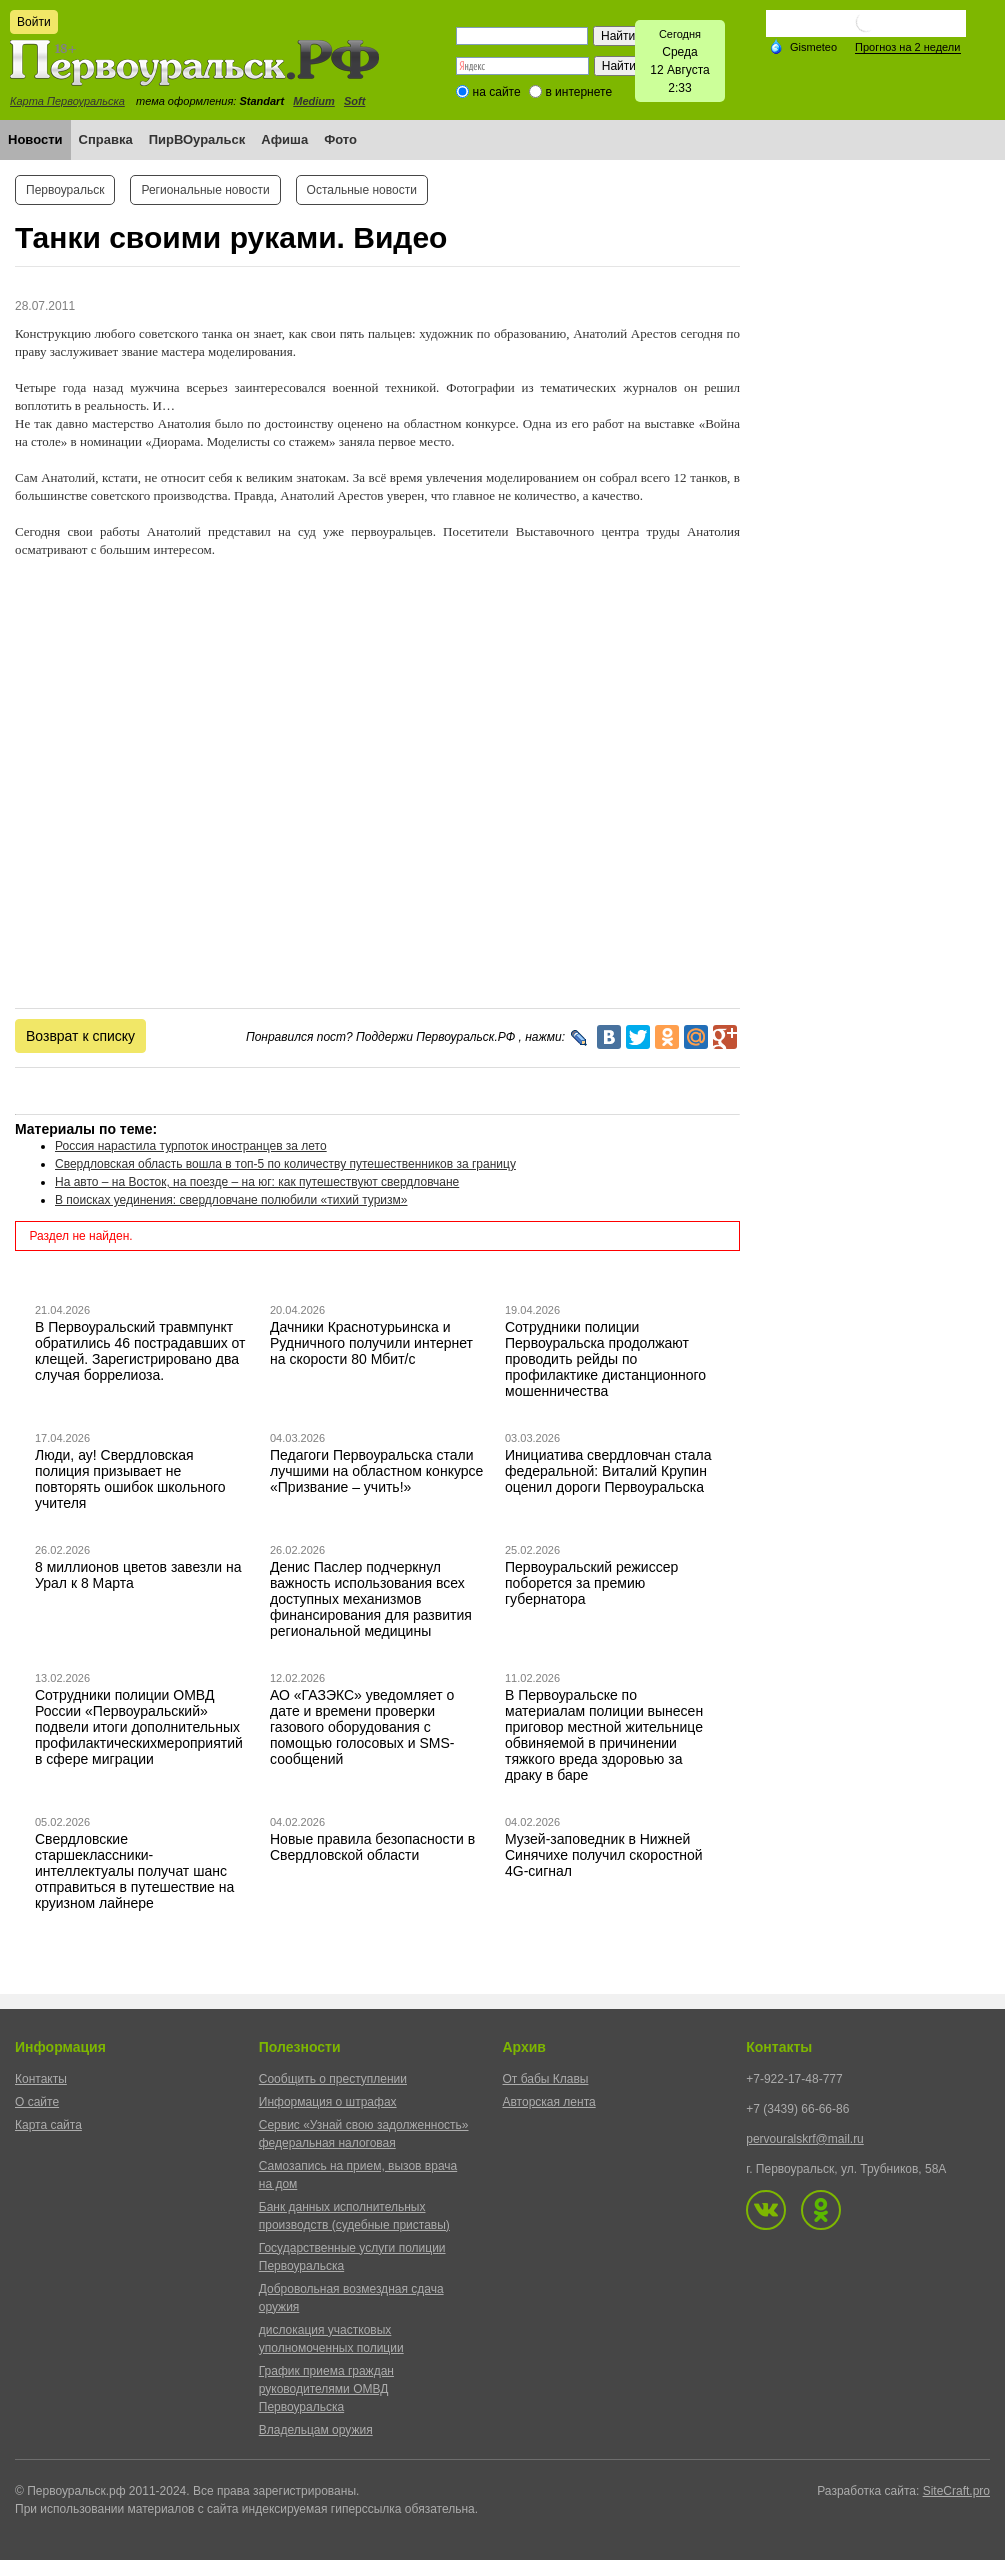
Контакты (41, 2079)
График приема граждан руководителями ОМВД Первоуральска (326, 2389)
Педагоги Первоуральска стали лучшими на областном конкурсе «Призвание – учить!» (376, 1471)
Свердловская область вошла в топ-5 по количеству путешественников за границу (285, 1164)
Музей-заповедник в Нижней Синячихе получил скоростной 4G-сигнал (604, 1855)
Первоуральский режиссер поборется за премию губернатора (591, 1583)
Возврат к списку (80, 1036)
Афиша (284, 139)
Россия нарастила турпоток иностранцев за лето (191, 1146)
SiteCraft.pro (956, 2491)
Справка (106, 139)
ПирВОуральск (197, 139)
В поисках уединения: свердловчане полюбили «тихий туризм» (231, 1200)
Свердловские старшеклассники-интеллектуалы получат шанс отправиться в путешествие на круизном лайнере (134, 1871)
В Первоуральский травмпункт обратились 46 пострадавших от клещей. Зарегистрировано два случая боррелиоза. (140, 1351)
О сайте (37, 2102)
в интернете (578, 92)
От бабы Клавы (546, 2079)
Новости (35, 139)
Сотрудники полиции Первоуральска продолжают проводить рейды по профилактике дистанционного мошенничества (605, 1359)
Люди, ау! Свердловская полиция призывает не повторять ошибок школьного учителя (130, 1479)
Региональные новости (205, 190)
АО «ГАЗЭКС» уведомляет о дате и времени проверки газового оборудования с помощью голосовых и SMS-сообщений (362, 1727)
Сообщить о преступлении (333, 2079)
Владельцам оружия (316, 2430)
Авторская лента (549, 2102)
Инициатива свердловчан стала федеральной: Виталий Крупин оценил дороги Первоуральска (608, 1471)
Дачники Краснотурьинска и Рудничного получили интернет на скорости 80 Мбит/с (371, 1343)
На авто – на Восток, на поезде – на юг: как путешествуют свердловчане (257, 1182)
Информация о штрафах (328, 2102)
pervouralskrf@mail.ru (805, 2139)
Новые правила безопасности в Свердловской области (372, 1847)
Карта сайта (48, 2125)
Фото (340, 139)
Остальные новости (362, 190)
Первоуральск (65, 190)
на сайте (497, 92)
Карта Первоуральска (67, 101)
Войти (34, 22)
